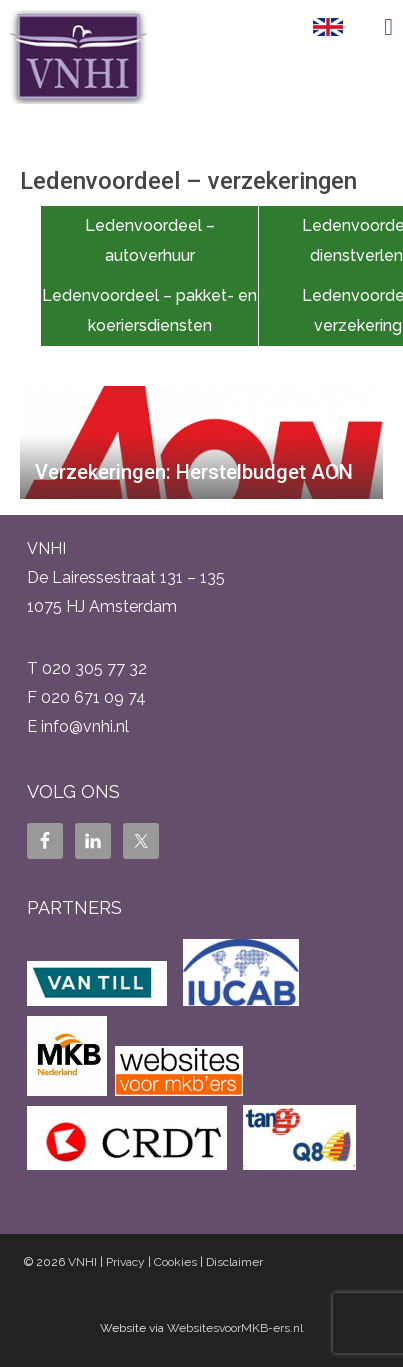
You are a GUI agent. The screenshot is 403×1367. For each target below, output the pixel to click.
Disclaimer (234, 1262)
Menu (373, 27)
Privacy (125, 1262)
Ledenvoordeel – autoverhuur (150, 240)
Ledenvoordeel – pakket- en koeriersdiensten (149, 310)
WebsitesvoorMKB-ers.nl (235, 1328)
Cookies (175, 1262)
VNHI (82, 1262)
